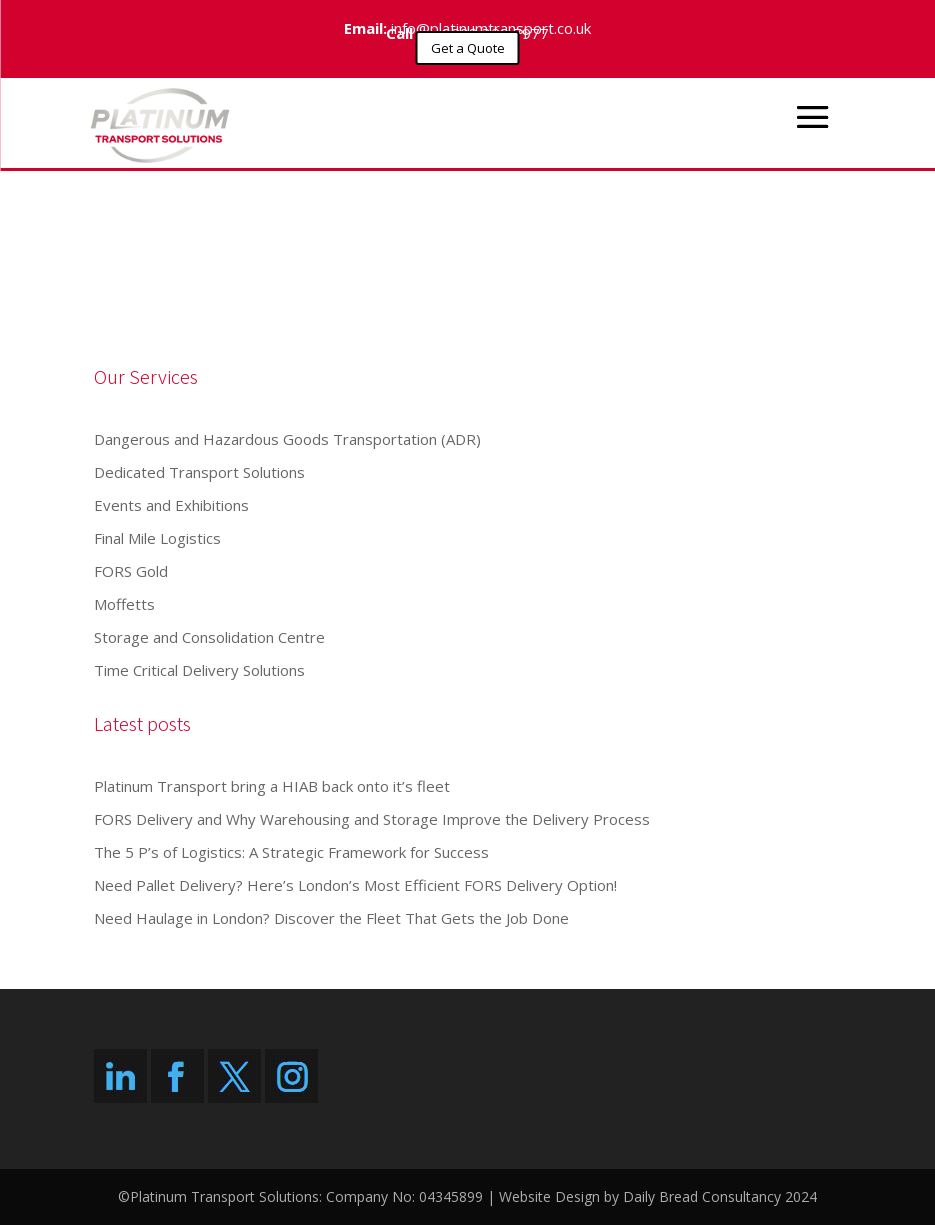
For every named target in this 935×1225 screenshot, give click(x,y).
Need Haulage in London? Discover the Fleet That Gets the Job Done (331, 918)
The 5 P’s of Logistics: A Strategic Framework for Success (291, 852)
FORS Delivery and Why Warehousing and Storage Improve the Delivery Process (372, 819)
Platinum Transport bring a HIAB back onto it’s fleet (272, 786)
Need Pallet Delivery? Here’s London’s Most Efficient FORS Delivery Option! (355, 885)
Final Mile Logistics (157, 538)
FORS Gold (131, 571)
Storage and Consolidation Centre (209, 637)
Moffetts (124, 604)
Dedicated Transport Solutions (199, 472)
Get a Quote (468, 48)
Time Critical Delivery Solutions (199, 670)
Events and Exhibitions (171, 505)
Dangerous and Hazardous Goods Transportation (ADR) (287, 439)
